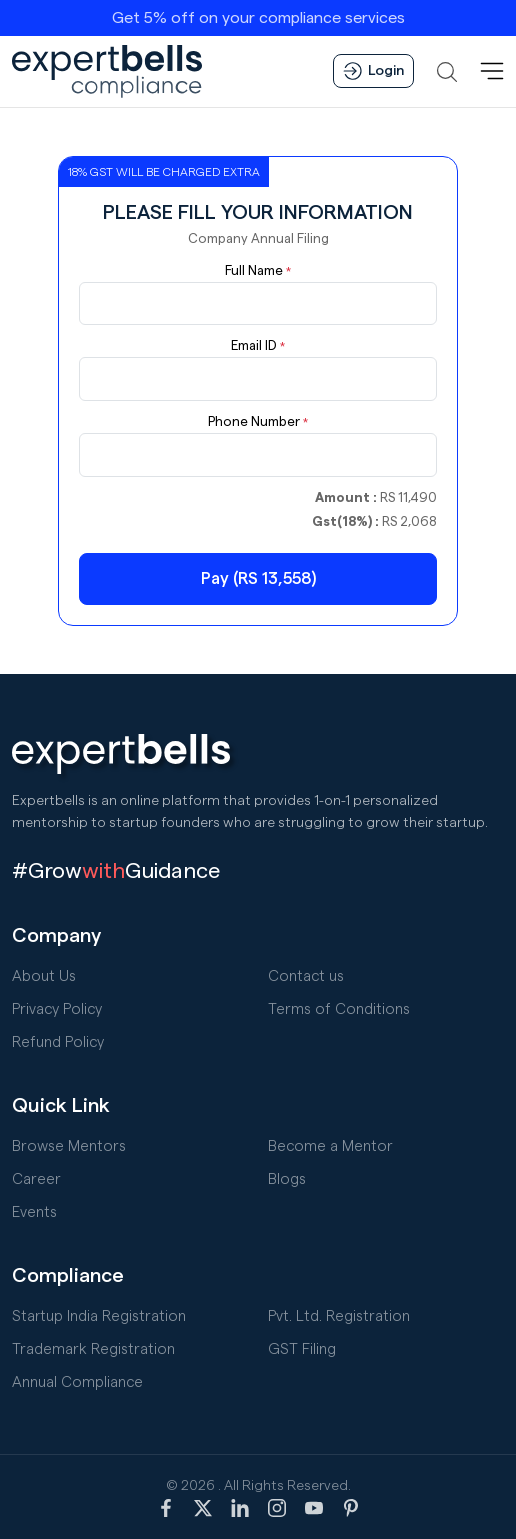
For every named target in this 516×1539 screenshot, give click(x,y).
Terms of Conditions (339, 1009)
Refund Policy (58, 1042)
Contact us (306, 976)
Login (373, 71)
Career (36, 1179)
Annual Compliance (77, 1382)
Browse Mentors (69, 1146)
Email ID (258, 346)
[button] (447, 71)
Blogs (287, 1179)
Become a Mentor (330, 1146)
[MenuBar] (492, 71)
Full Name (258, 271)
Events (34, 1212)
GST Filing (302, 1349)
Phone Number (258, 422)
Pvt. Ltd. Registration (339, 1316)
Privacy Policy (57, 1009)
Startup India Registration (99, 1316)
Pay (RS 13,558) (258, 578)
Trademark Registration (93, 1349)
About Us (44, 976)
